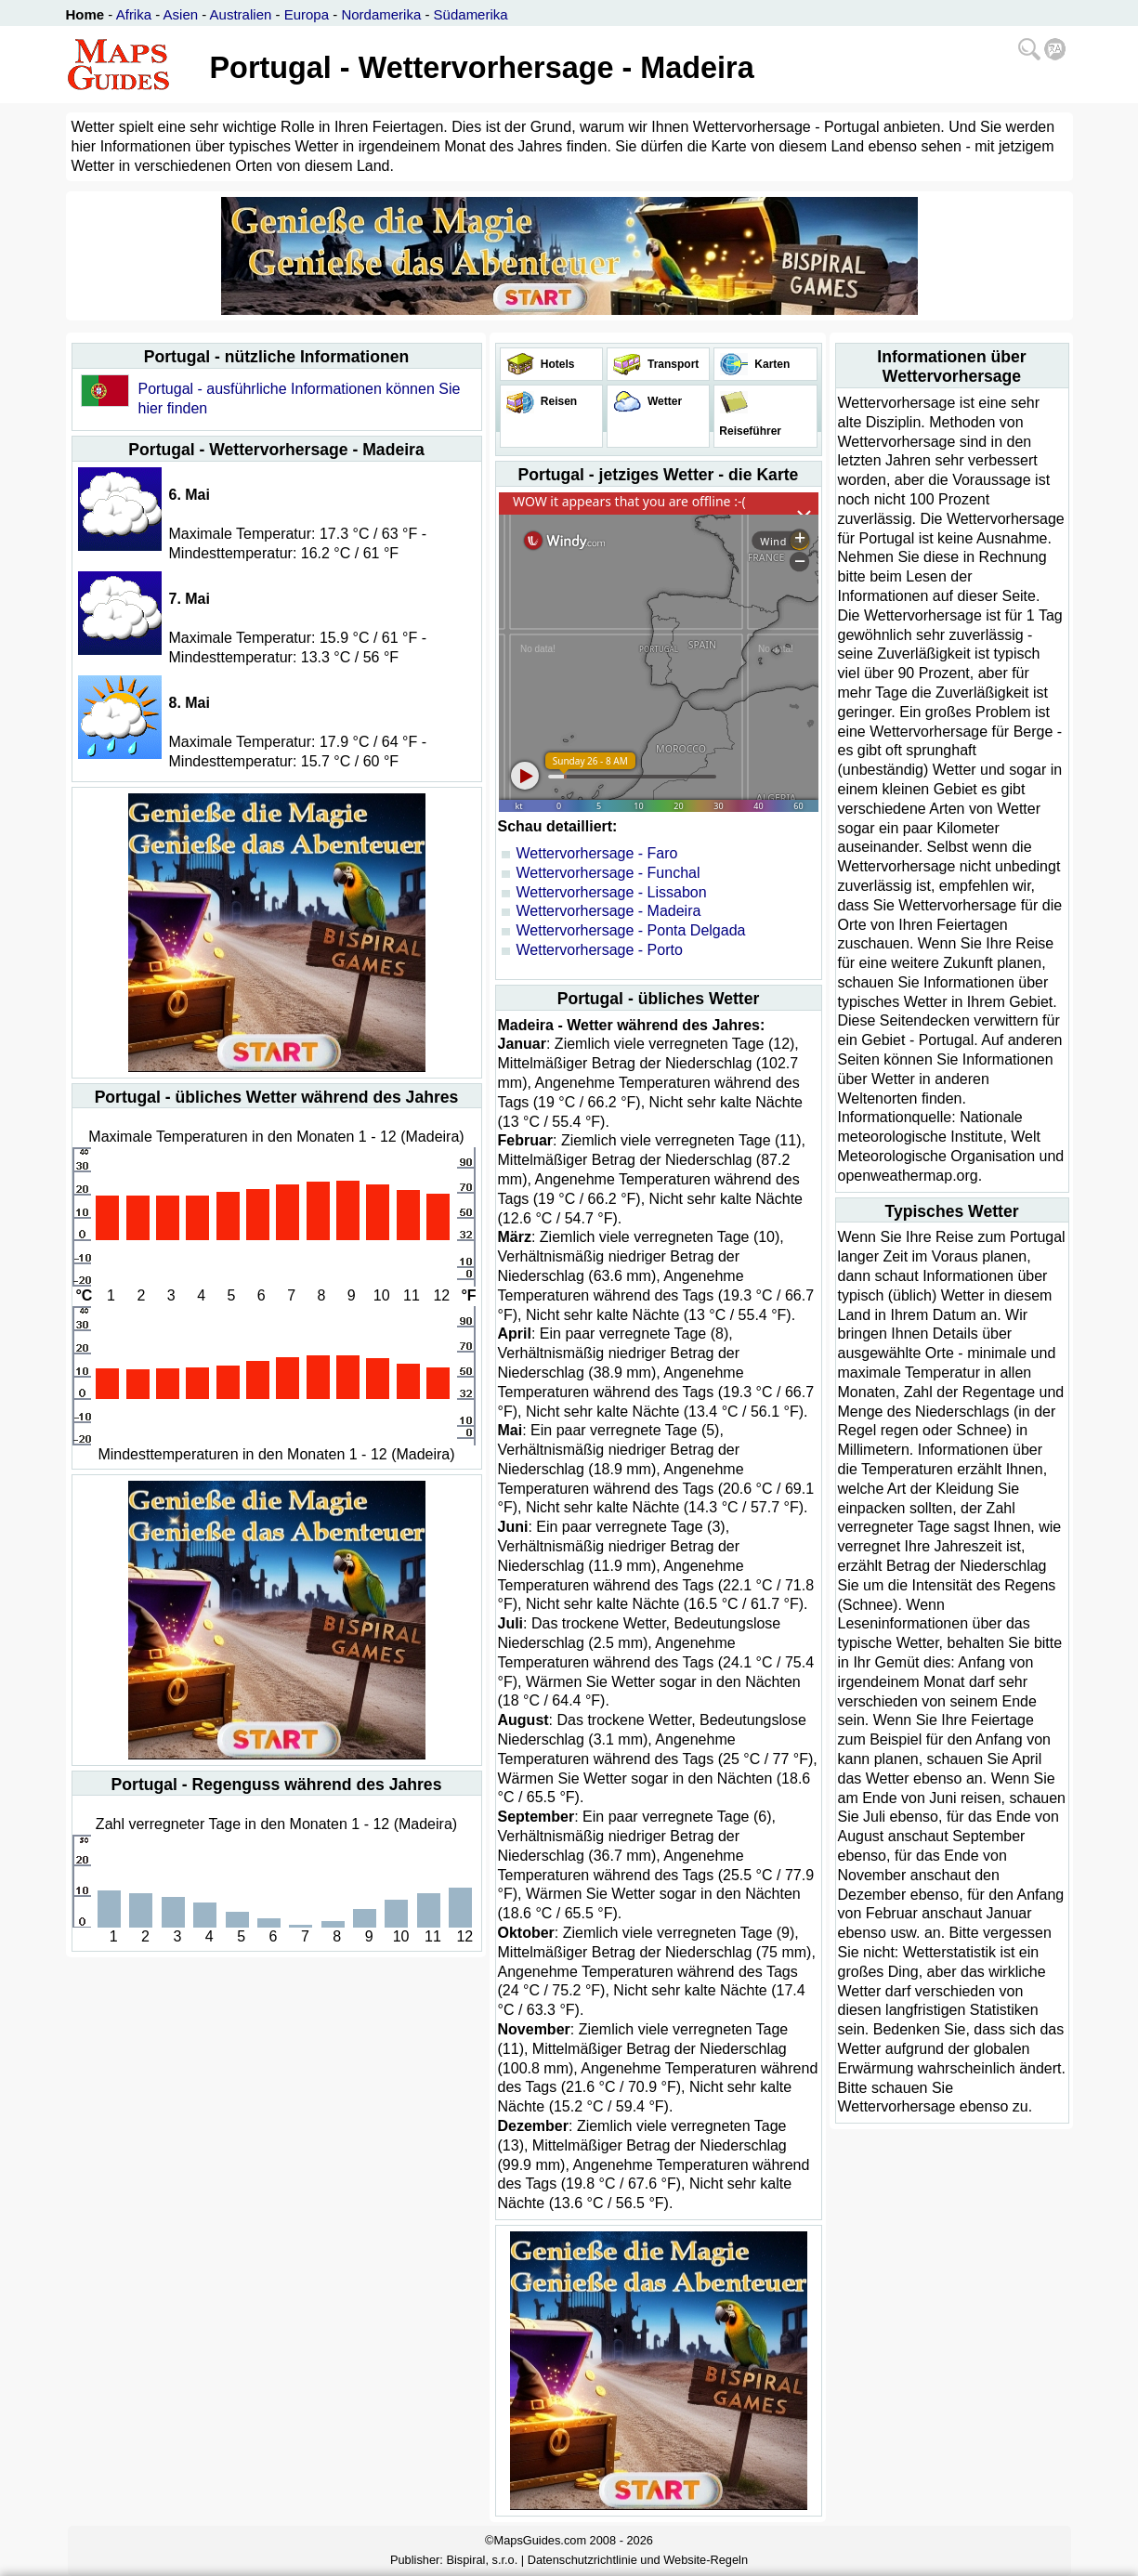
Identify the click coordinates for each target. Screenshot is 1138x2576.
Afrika (133, 14)
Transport (672, 364)
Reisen (558, 401)
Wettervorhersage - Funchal (608, 873)
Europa (306, 14)
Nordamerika (381, 14)
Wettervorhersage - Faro (597, 853)
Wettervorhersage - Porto (600, 950)
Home (85, 14)
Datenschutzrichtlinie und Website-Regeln (638, 2560)
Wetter (663, 401)
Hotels (556, 364)
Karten (771, 364)
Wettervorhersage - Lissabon (612, 892)
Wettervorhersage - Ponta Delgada (631, 930)
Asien (181, 14)
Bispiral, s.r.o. (481, 2560)
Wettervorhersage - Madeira (609, 911)
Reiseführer (748, 431)
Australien (241, 14)
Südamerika (471, 14)
